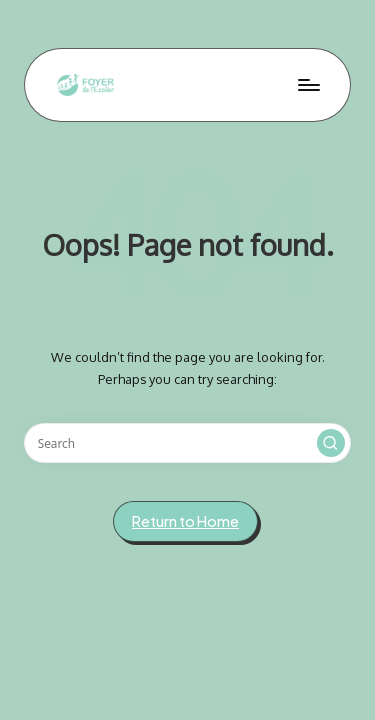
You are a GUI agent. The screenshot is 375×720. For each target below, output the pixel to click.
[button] (331, 443)
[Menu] (308, 84)
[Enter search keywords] (187, 443)
